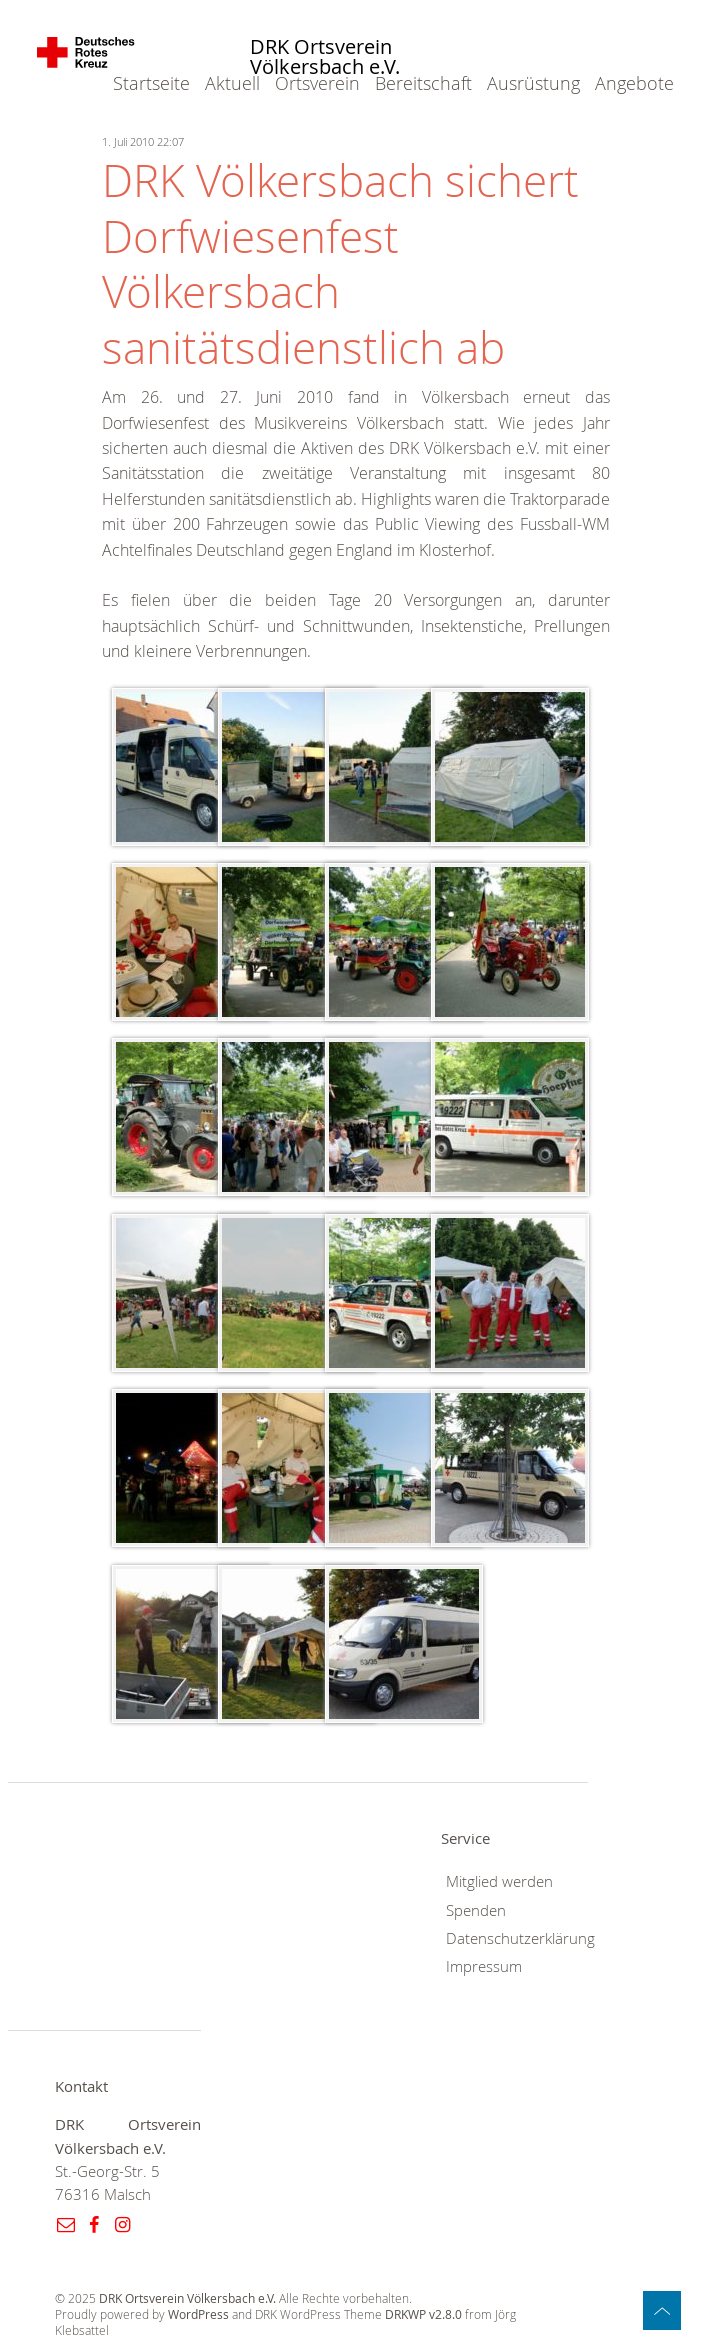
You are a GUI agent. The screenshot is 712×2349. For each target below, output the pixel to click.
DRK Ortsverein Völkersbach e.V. (325, 57)
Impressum (484, 1966)
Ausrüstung (533, 83)
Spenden (476, 1910)
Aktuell (232, 83)
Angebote (634, 83)
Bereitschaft (423, 83)
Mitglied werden (499, 1881)
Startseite (151, 83)
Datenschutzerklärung (520, 1938)
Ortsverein (317, 83)
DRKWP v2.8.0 (423, 2314)
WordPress (198, 2314)
